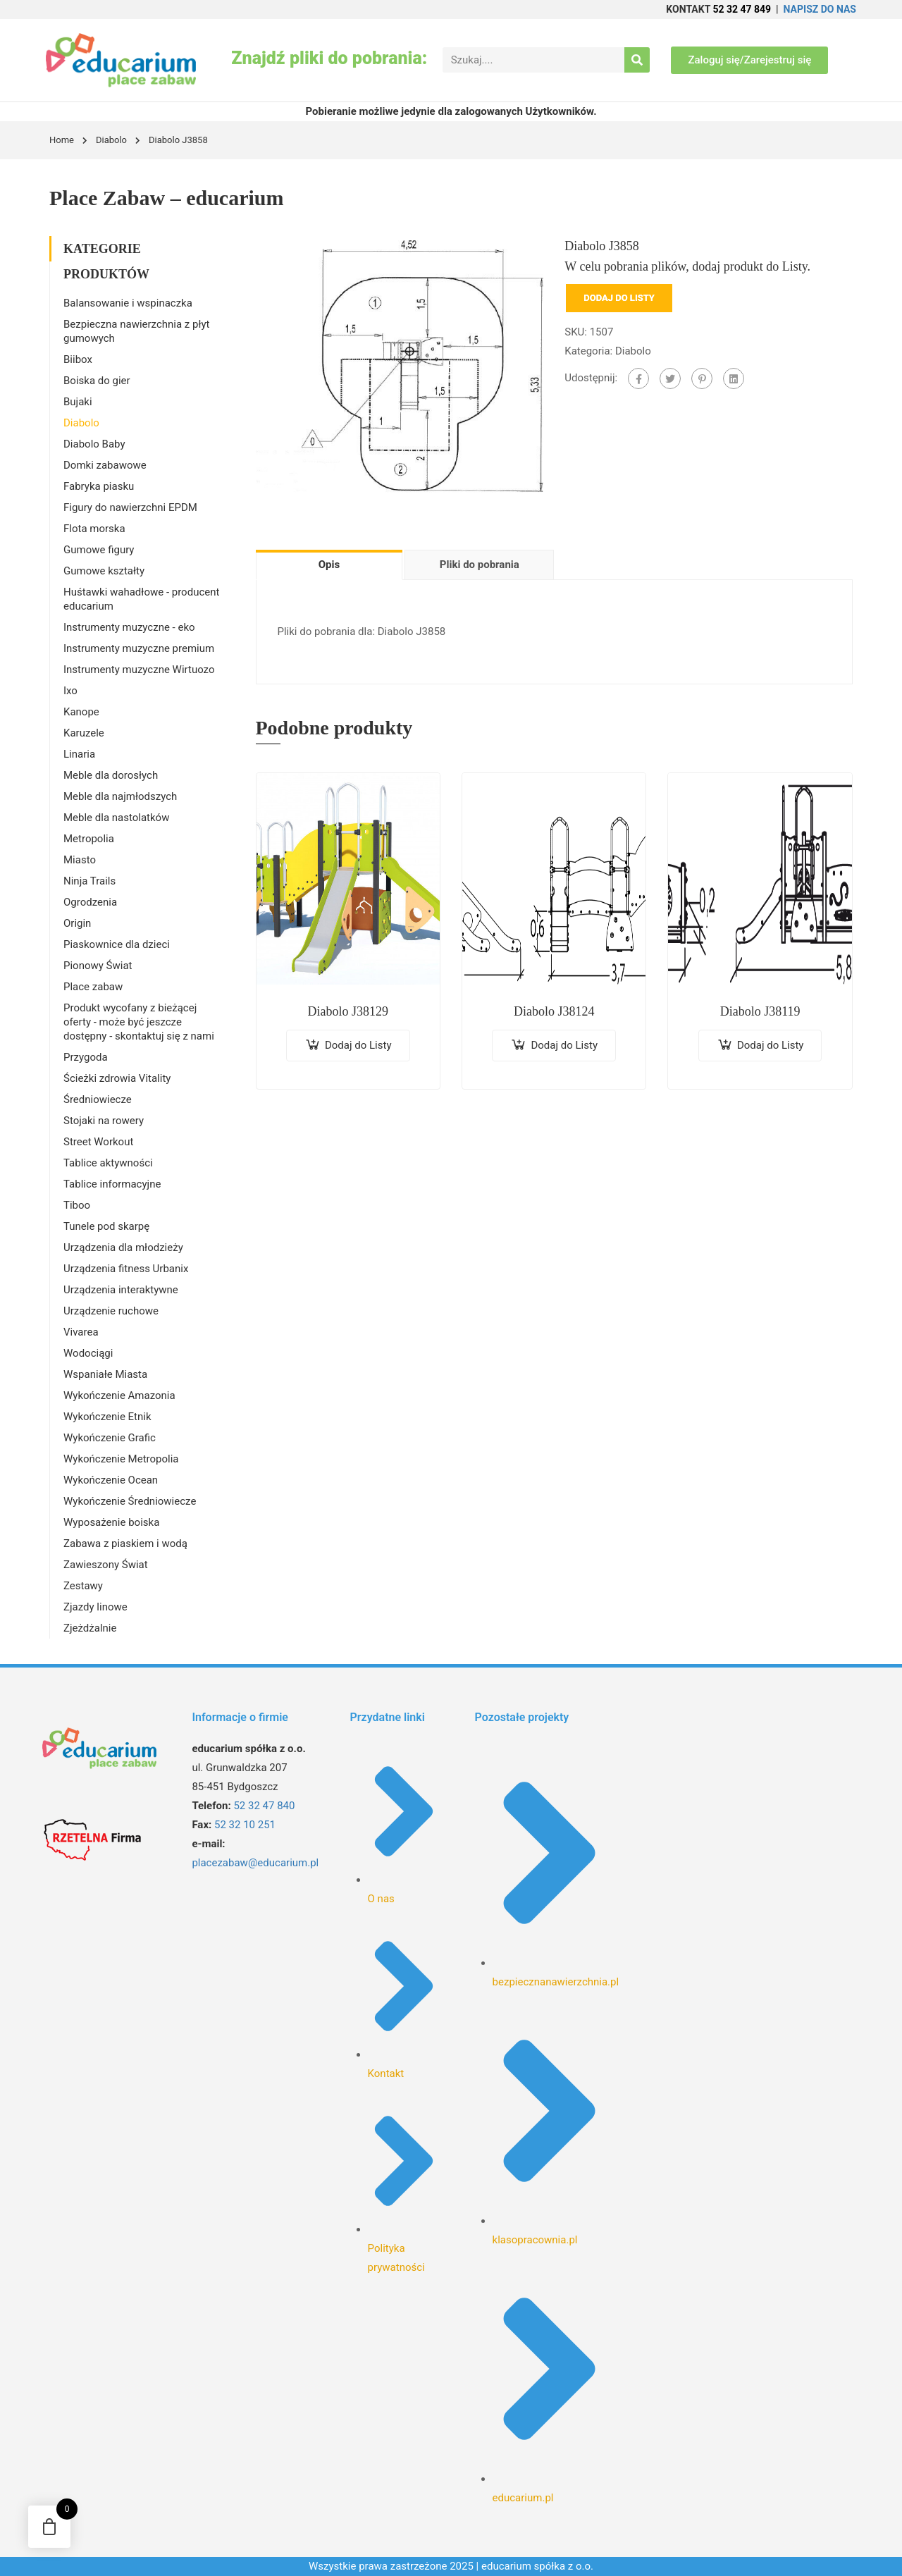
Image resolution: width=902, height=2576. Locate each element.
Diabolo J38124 (554, 1011)
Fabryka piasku (98, 486)
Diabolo (111, 140)
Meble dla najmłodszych (120, 796)
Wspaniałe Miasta (105, 1374)
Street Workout (98, 1141)
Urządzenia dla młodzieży (123, 1247)
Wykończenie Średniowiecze (129, 1501)
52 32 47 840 (264, 1805)
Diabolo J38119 (760, 1011)
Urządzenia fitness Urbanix (125, 1268)
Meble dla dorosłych (110, 775)
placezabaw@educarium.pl (255, 1862)
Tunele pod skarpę (106, 1226)
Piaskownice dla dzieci (116, 944)
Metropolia (88, 838)
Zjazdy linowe (95, 1607)
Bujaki (77, 401)
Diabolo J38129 (347, 1011)
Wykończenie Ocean (110, 1480)
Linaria (79, 754)
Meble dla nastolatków (116, 817)
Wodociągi (88, 1353)
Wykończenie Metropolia (120, 1459)
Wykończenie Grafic (109, 1437)
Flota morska (94, 528)
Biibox (77, 359)
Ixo (70, 690)
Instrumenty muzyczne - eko (129, 627)
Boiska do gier (96, 380)
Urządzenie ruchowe (111, 1311)
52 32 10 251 (245, 1824)
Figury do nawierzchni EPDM (130, 507)
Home (61, 140)
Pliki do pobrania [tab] (479, 564)
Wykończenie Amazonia (119, 1395)
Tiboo (76, 1205)
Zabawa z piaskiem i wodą (125, 1543)
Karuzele (83, 733)
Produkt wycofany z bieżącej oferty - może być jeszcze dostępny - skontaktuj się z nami (138, 1022)
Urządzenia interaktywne (120, 1289)
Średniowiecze (97, 1099)
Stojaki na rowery (103, 1120)
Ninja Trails (89, 881)
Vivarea (81, 1332)
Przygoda (85, 1057)
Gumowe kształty (103, 571)
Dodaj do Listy (619, 297)
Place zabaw (93, 986)
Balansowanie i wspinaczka (127, 303)
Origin (77, 923)
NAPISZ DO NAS (820, 9)
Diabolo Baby (94, 444)
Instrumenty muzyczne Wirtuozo (139, 669)
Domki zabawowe (105, 465)
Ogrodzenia (90, 902)
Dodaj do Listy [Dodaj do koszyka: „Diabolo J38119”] (770, 1045)
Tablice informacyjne (112, 1184)
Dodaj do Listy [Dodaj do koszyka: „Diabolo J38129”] (358, 1045)
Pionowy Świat (97, 965)
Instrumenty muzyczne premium (138, 648)
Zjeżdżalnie (89, 1628)
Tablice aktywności (108, 1163)
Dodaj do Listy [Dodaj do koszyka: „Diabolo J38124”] (564, 1045)
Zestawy (83, 1585)
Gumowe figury (98, 549)
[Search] (637, 60)
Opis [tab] (329, 564)
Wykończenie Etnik (107, 1416)
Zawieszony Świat (105, 1564)
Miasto (79, 859)
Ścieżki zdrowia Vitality (117, 1078)
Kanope (81, 711)
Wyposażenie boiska (111, 1522)
